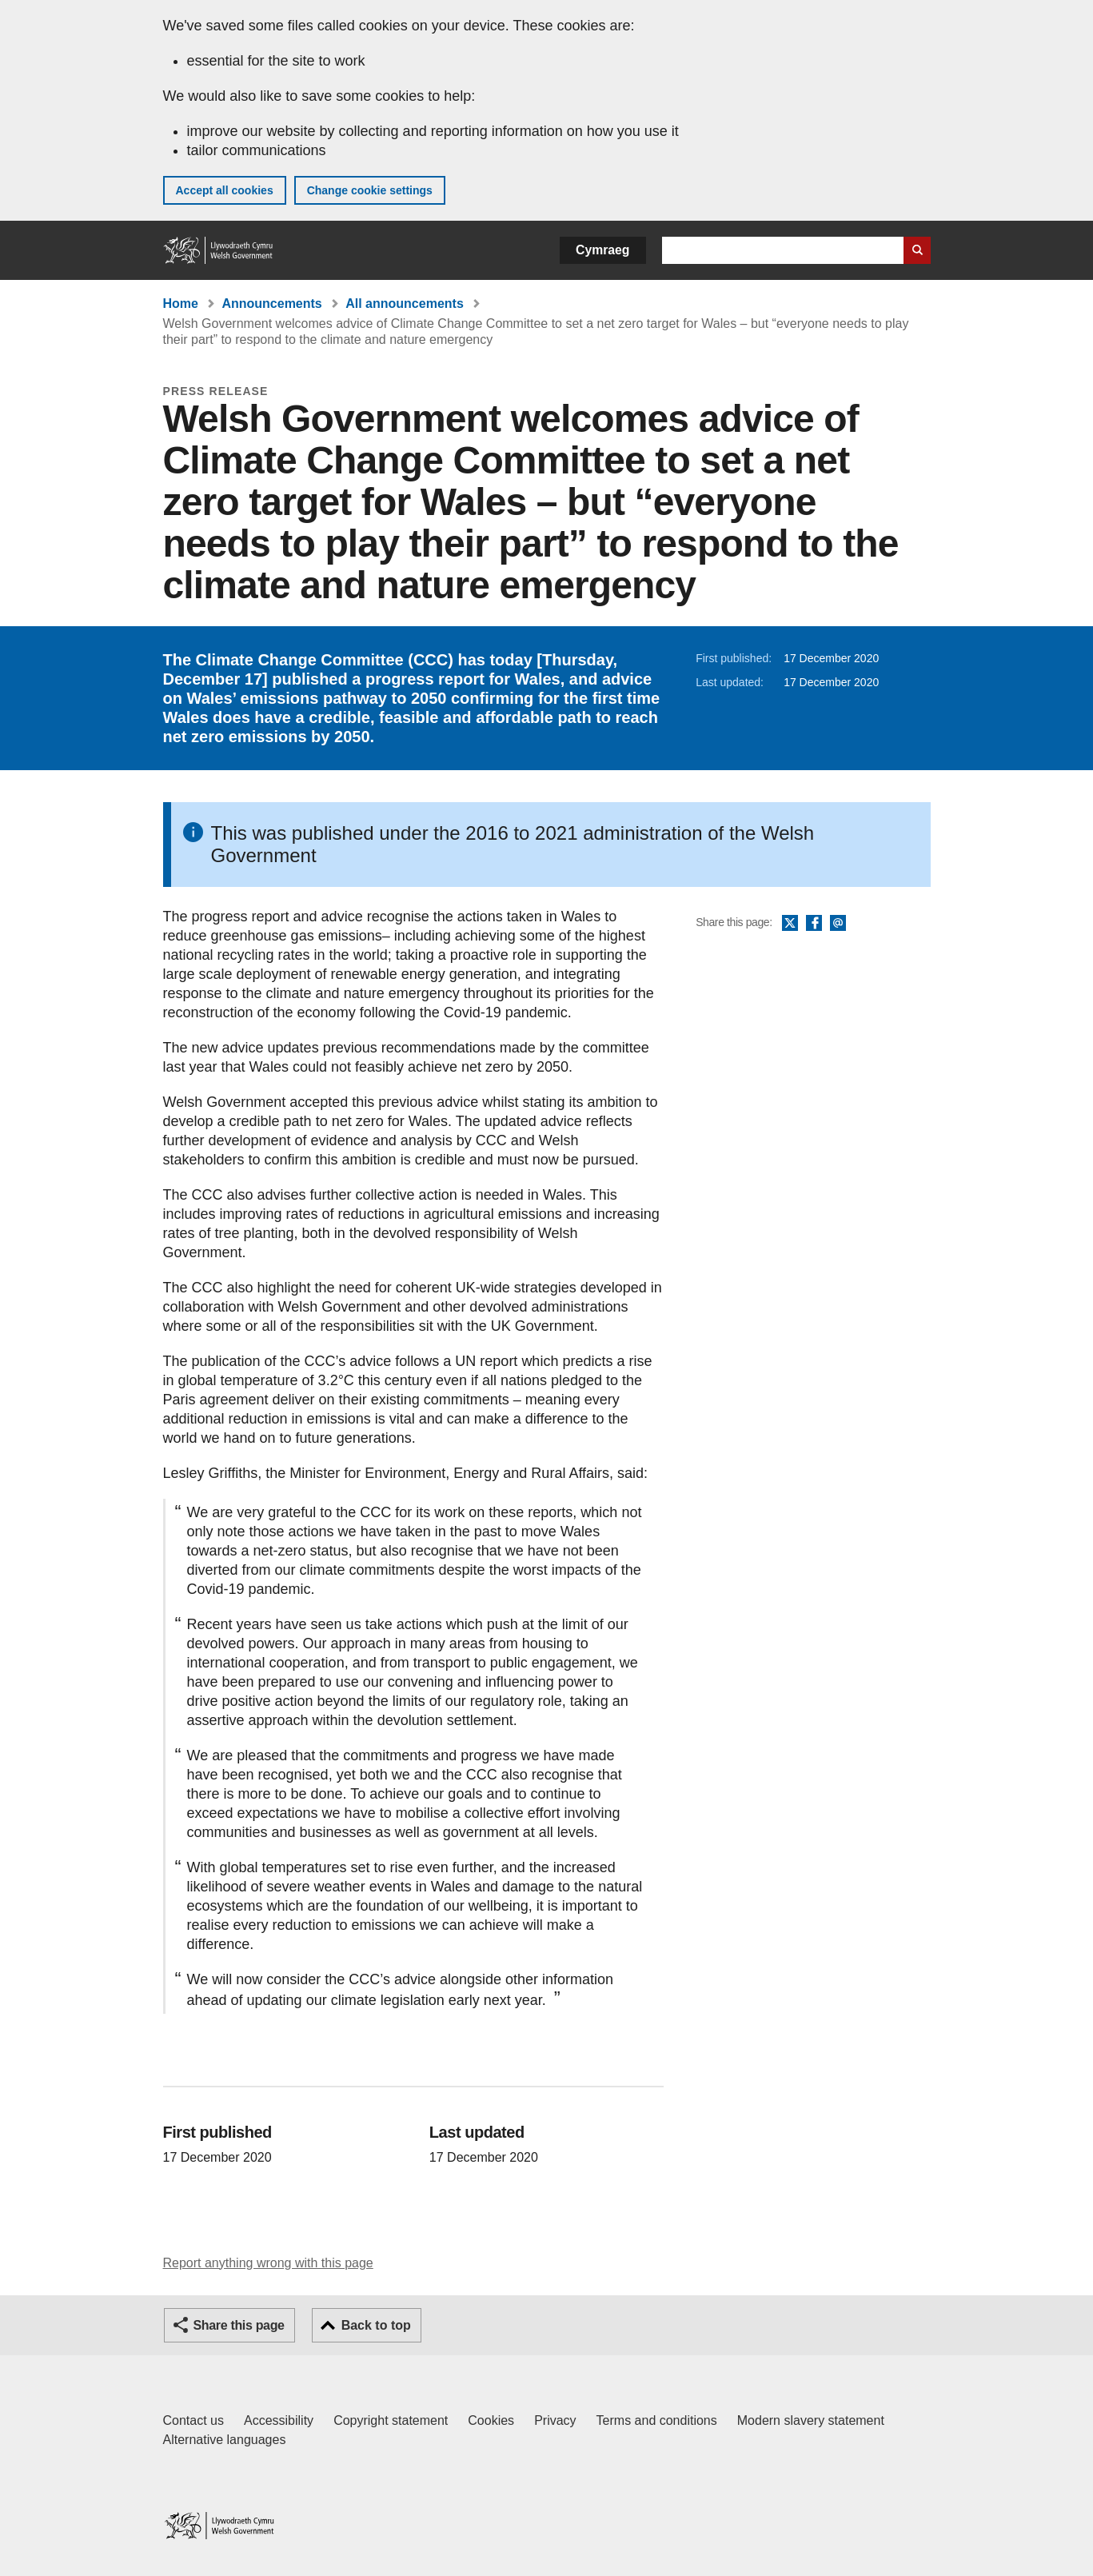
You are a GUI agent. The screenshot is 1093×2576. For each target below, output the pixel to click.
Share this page (239, 2325)
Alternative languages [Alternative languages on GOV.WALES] (224, 2439)
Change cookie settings (370, 190)
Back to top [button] (376, 2325)
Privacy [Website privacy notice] (555, 2420)
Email (838, 924)
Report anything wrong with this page (268, 2263)
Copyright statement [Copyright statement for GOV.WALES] (390, 2420)
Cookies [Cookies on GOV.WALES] (491, 2420)
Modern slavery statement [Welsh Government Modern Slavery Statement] (810, 2420)
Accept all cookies (224, 190)
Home (180, 303)
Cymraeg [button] (602, 250)
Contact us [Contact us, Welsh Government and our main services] (193, 2420)
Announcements (271, 303)
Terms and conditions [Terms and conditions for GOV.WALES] (656, 2420)
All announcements (404, 303)
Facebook (814, 924)
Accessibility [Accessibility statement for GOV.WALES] (278, 2420)
